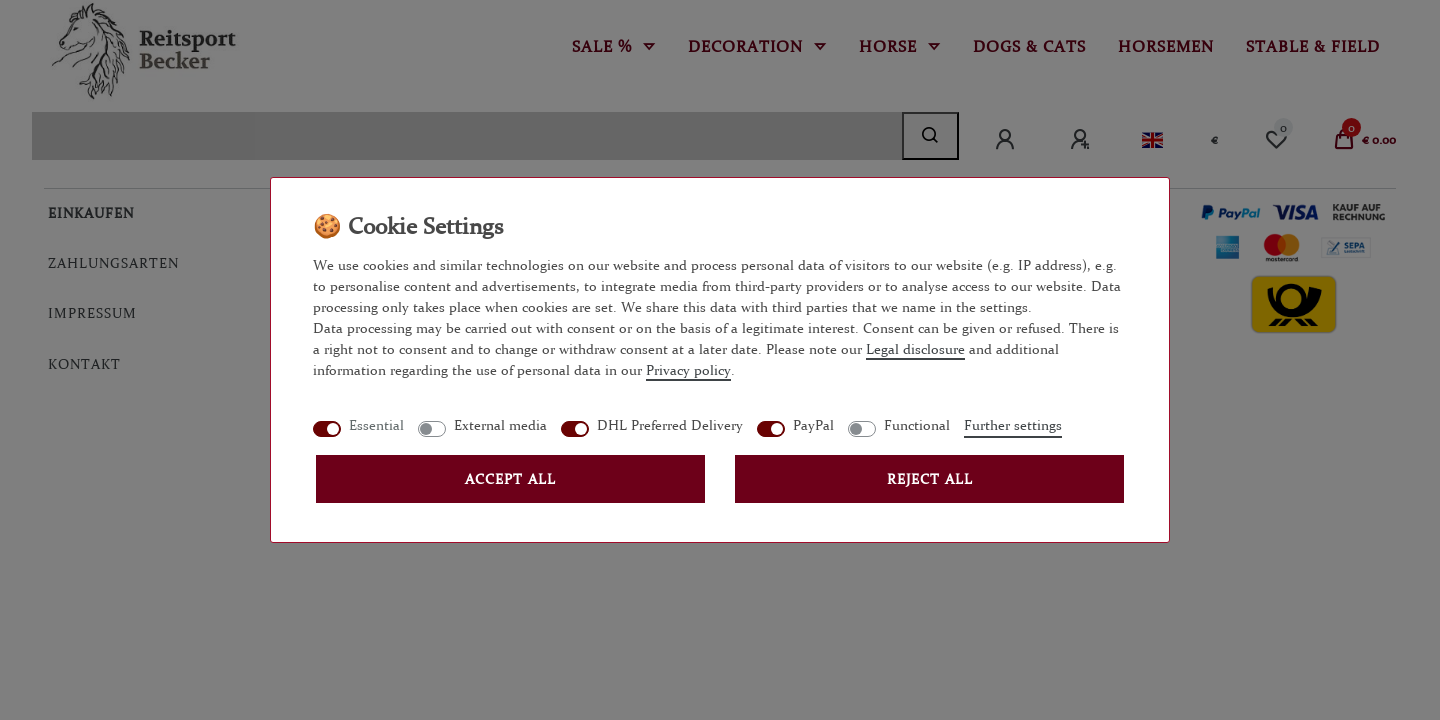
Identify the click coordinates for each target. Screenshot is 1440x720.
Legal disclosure (915, 349)
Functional (917, 425)
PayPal (813, 425)
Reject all (930, 479)
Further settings (1013, 425)
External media (500, 425)
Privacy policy (688, 370)
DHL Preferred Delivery (670, 425)
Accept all (510, 479)
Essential (376, 425)
